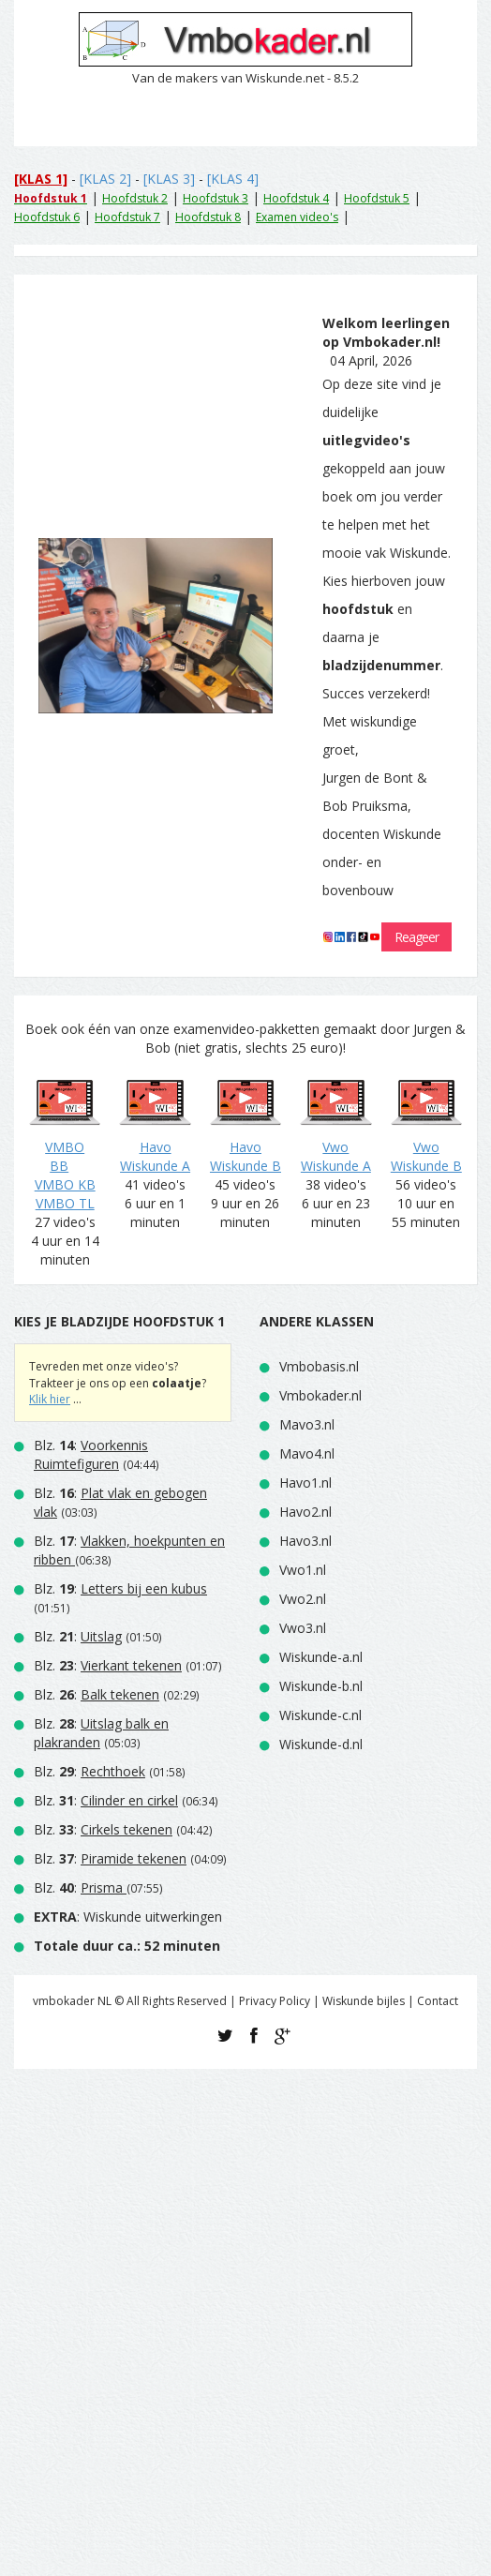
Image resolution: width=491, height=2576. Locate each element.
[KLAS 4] (233, 178)
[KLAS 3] (169, 178)
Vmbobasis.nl (319, 1366)
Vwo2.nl (302, 1599)
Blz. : (91, 1454)
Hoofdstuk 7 (127, 217)
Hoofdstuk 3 (215, 198)
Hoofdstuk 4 (296, 198)
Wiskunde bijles (363, 2001)
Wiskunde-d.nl (321, 1744)
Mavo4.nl (307, 1453)
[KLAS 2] (105, 178)
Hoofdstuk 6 (47, 217)
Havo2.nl (305, 1511)
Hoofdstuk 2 (135, 198)
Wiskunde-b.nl (321, 1686)
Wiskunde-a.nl (321, 1657)
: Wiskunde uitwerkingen (128, 1916)
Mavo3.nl (307, 1424)
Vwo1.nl (302, 1570)
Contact (437, 2001)
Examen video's (297, 217)
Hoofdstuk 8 (208, 217)
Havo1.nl (305, 1482)
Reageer (416, 937)
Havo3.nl (305, 1541)
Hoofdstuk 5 (376, 198)
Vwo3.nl (302, 1628)
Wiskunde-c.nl (320, 1715)
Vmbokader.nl (320, 1395)
